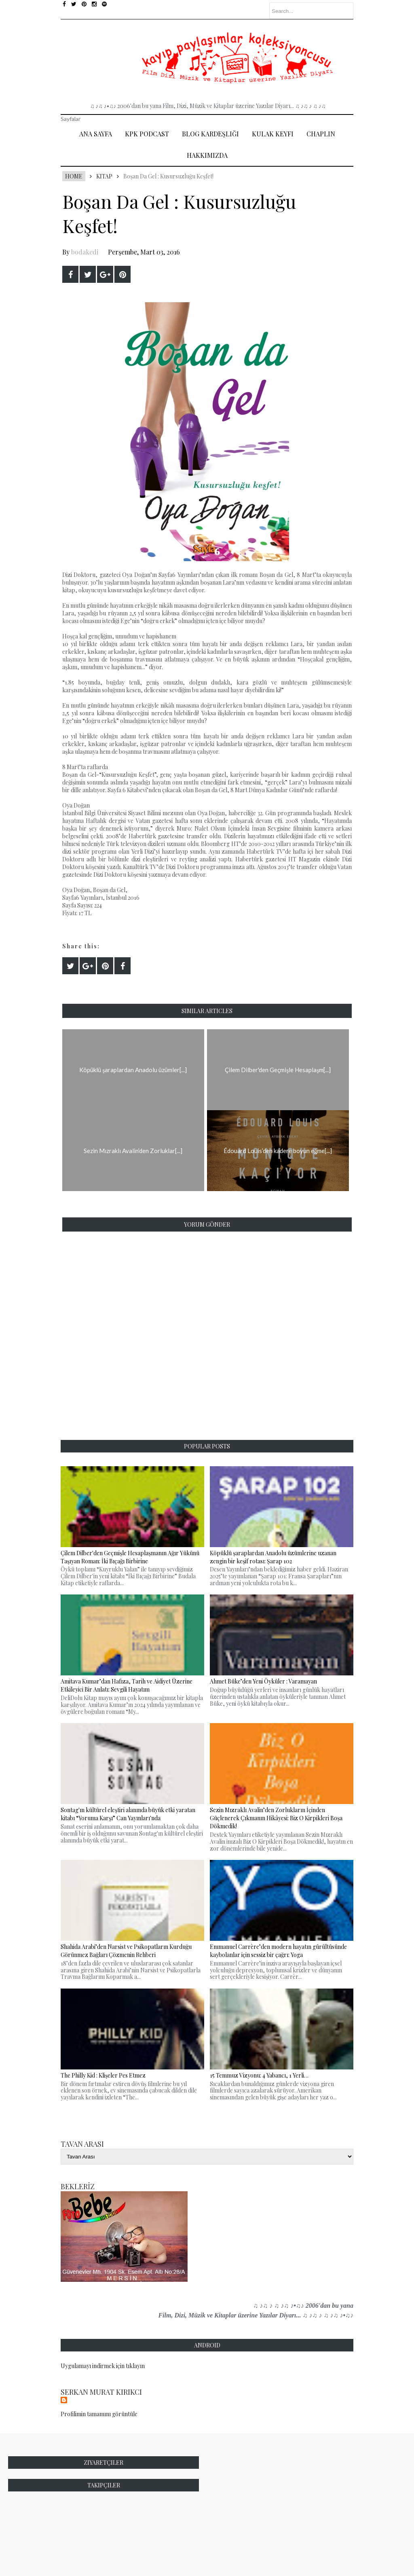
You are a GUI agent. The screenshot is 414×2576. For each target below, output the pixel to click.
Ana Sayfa (95, 133)
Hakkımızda (207, 155)
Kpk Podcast (147, 133)
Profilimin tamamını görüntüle (99, 2414)
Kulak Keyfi (273, 133)
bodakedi (84, 252)
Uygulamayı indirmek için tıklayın (103, 2366)
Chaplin (320, 133)
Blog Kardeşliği (210, 133)
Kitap (104, 176)
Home (73, 176)
